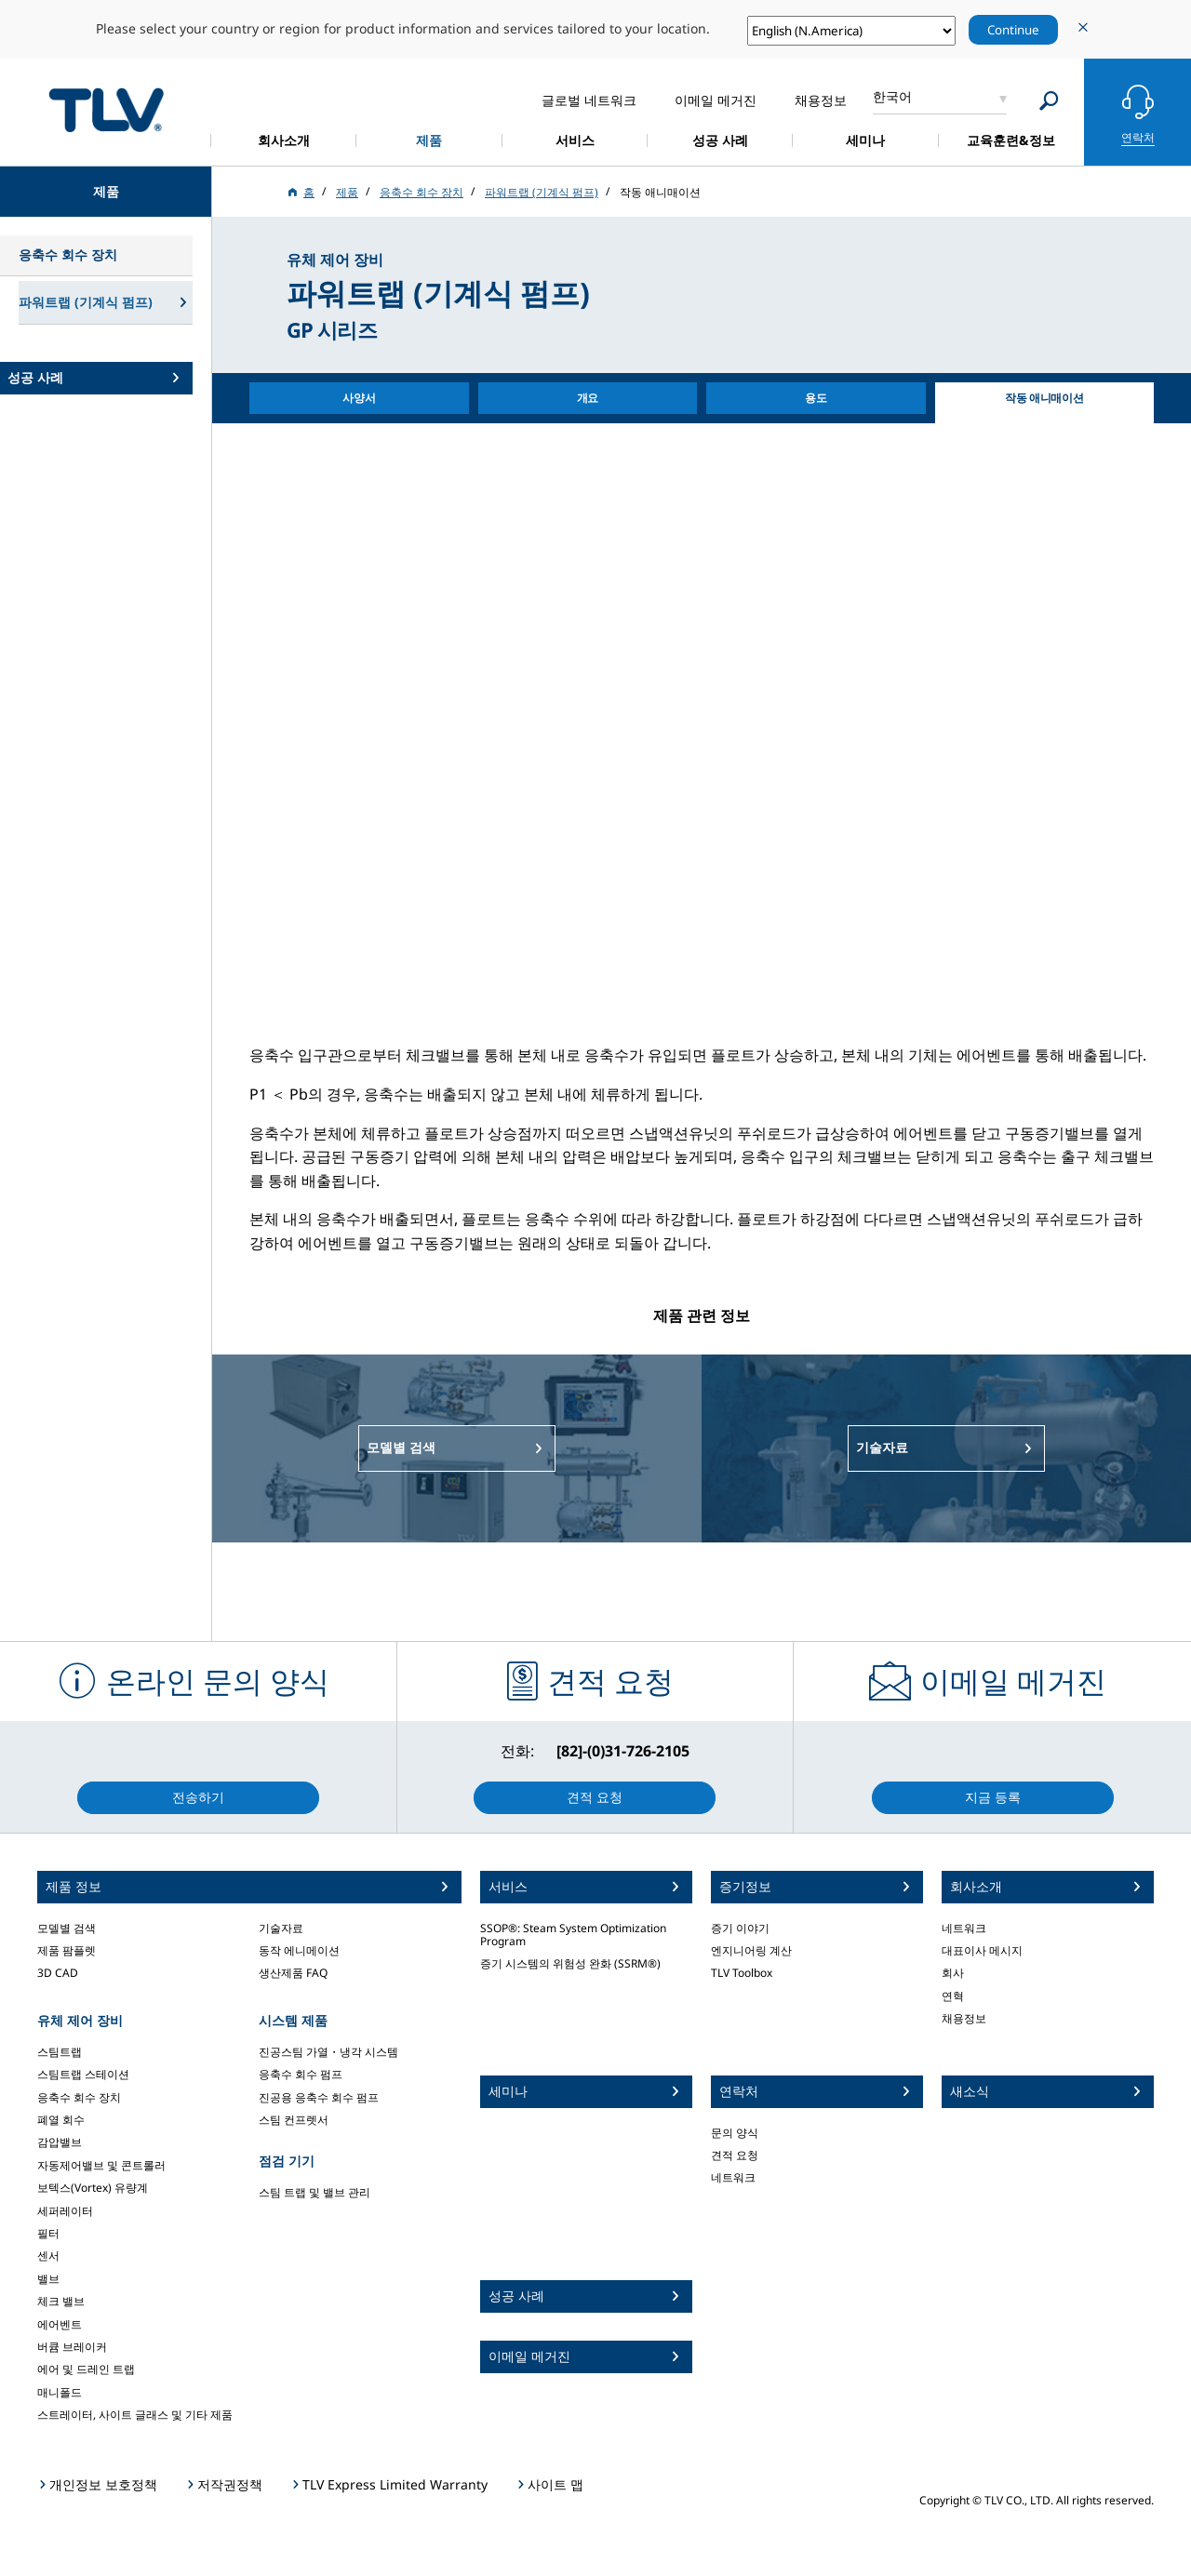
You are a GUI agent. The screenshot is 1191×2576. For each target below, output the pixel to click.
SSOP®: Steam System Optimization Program (573, 1934)
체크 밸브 (61, 2301)
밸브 (48, 2279)
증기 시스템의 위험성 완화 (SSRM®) (570, 1963)
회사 (953, 1973)
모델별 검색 (66, 1928)
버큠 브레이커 (72, 2347)
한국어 (892, 96)
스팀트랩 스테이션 (83, 2074)
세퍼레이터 (65, 2211)
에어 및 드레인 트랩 (86, 2369)
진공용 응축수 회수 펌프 (319, 2097)
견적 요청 (734, 2155)
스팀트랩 (59, 2052)
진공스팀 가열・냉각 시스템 (328, 2052)
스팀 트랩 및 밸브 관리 (314, 2192)
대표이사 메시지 (982, 1950)
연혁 (953, 1996)
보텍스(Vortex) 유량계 (92, 2188)
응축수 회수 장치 (79, 2097)
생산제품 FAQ (293, 1973)
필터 (48, 2233)
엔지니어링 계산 (751, 1950)
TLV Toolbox (741, 1973)
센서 (48, 2255)
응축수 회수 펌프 (300, 2074)
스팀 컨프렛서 (293, 2120)
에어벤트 (59, 2324)
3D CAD (57, 1973)
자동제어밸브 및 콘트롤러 (101, 2165)
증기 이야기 (740, 1928)
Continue (1013, 29)
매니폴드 (59, 2392)
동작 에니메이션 (299, 1950)
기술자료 (281, 1928)
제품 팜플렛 (66, 1950)
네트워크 (733, 2177)
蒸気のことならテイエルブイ (106, 109)
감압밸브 (59, 2142)
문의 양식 (734, 2133)
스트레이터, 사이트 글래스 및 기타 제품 (135, 2415)
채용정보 (964, 2018)
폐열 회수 (61, 2120)
